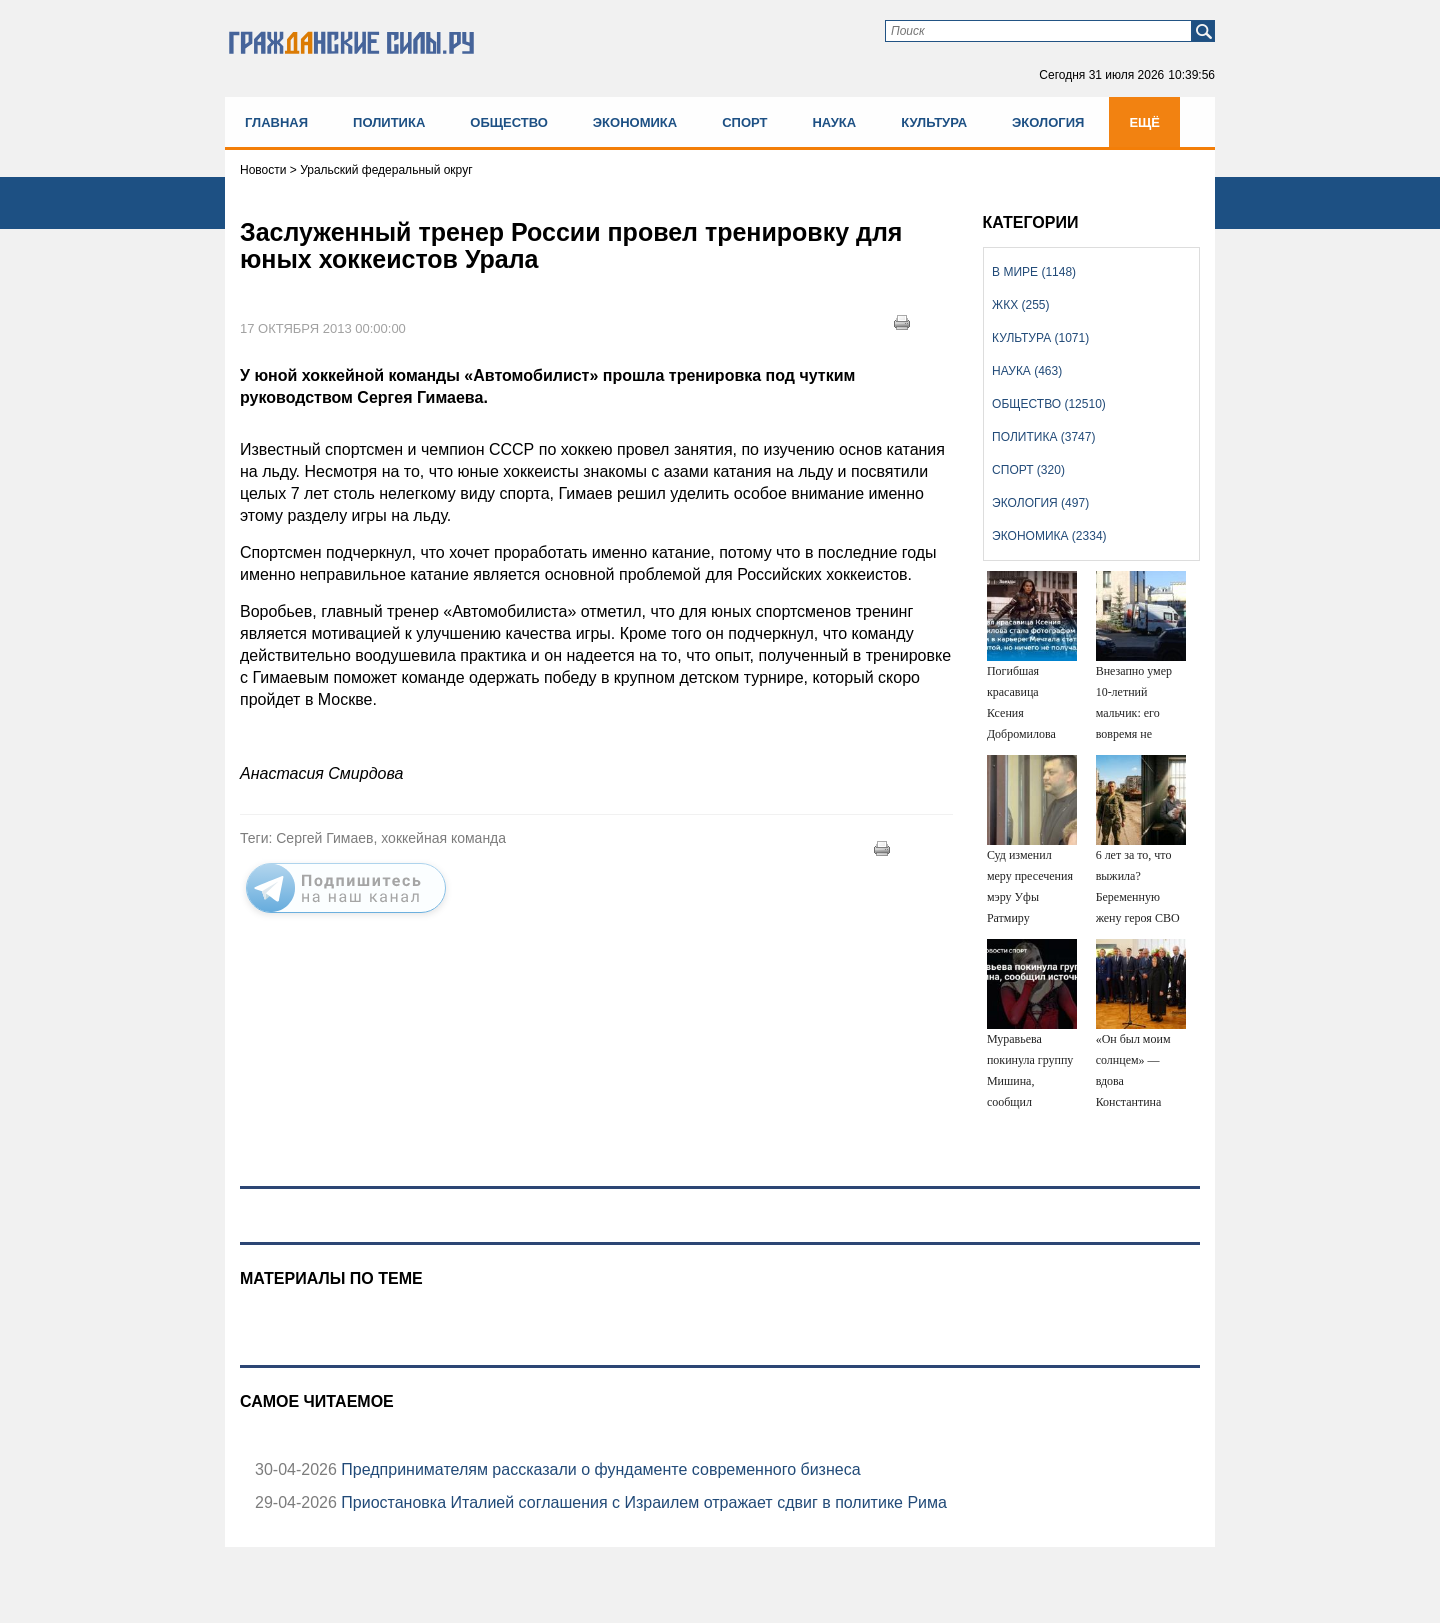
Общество (509, 122)
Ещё (1144, 122)
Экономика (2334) (1049, 536)
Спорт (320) (1028, 470)
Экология (1048, 122)
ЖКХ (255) (1020, 305)
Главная (276, 122)
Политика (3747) (1043, 437)
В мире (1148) (1034, 272)
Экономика (635, 122)
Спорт (744, 122)
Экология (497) (1040, 503)
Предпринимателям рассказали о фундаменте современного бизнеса (599, 1469)
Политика (389, 122)
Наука (834, 122)
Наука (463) (1027, 371)
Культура (934, 122)
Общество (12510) (1049, 404)
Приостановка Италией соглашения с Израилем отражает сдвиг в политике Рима (642, 1502)
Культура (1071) (1040, 338)
